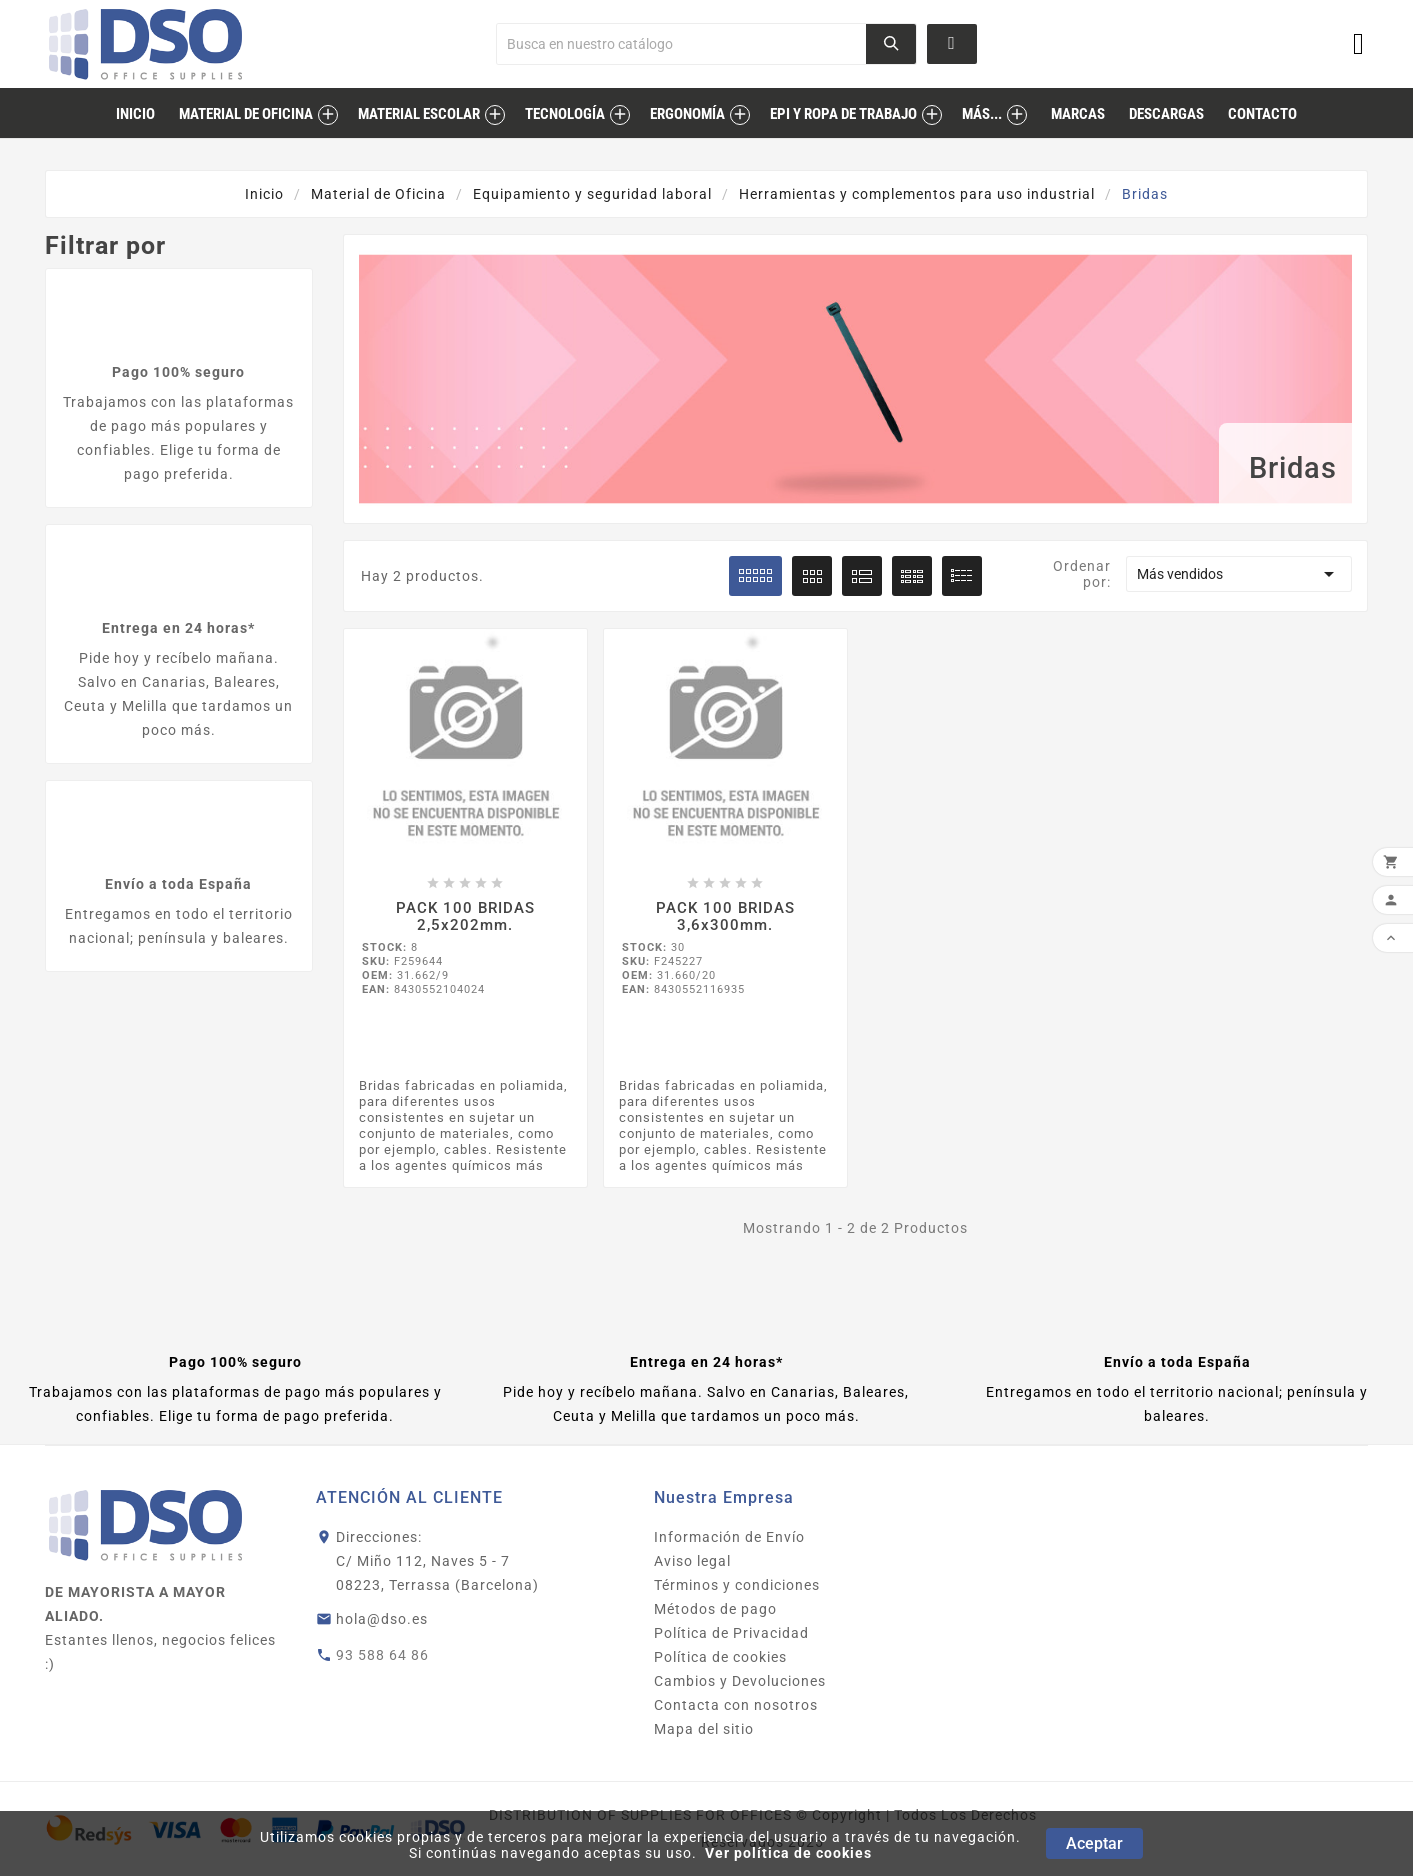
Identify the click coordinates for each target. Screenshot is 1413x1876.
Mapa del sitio (704, 1729)
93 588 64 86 (382, 1655)
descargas (1166, 114)
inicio (135, 114)
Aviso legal (692, 1561)
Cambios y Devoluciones (740, 1681)
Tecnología (565, 114)
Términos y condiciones (737, 1585)
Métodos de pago (715, 1609)
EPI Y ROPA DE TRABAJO (843, 114)
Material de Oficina (246, 114)
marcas (1078, 114)
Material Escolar (419, 114)
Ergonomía (687, 114)
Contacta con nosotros (736, 1705)
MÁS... (982, 114)
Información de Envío (729, 1537)
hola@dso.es (382, 1619)
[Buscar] (681, 44)
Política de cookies (720, 1657)
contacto (1262, 114)
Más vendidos (1239, 574)
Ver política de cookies (788, 1853)
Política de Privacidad (731, 1633)
